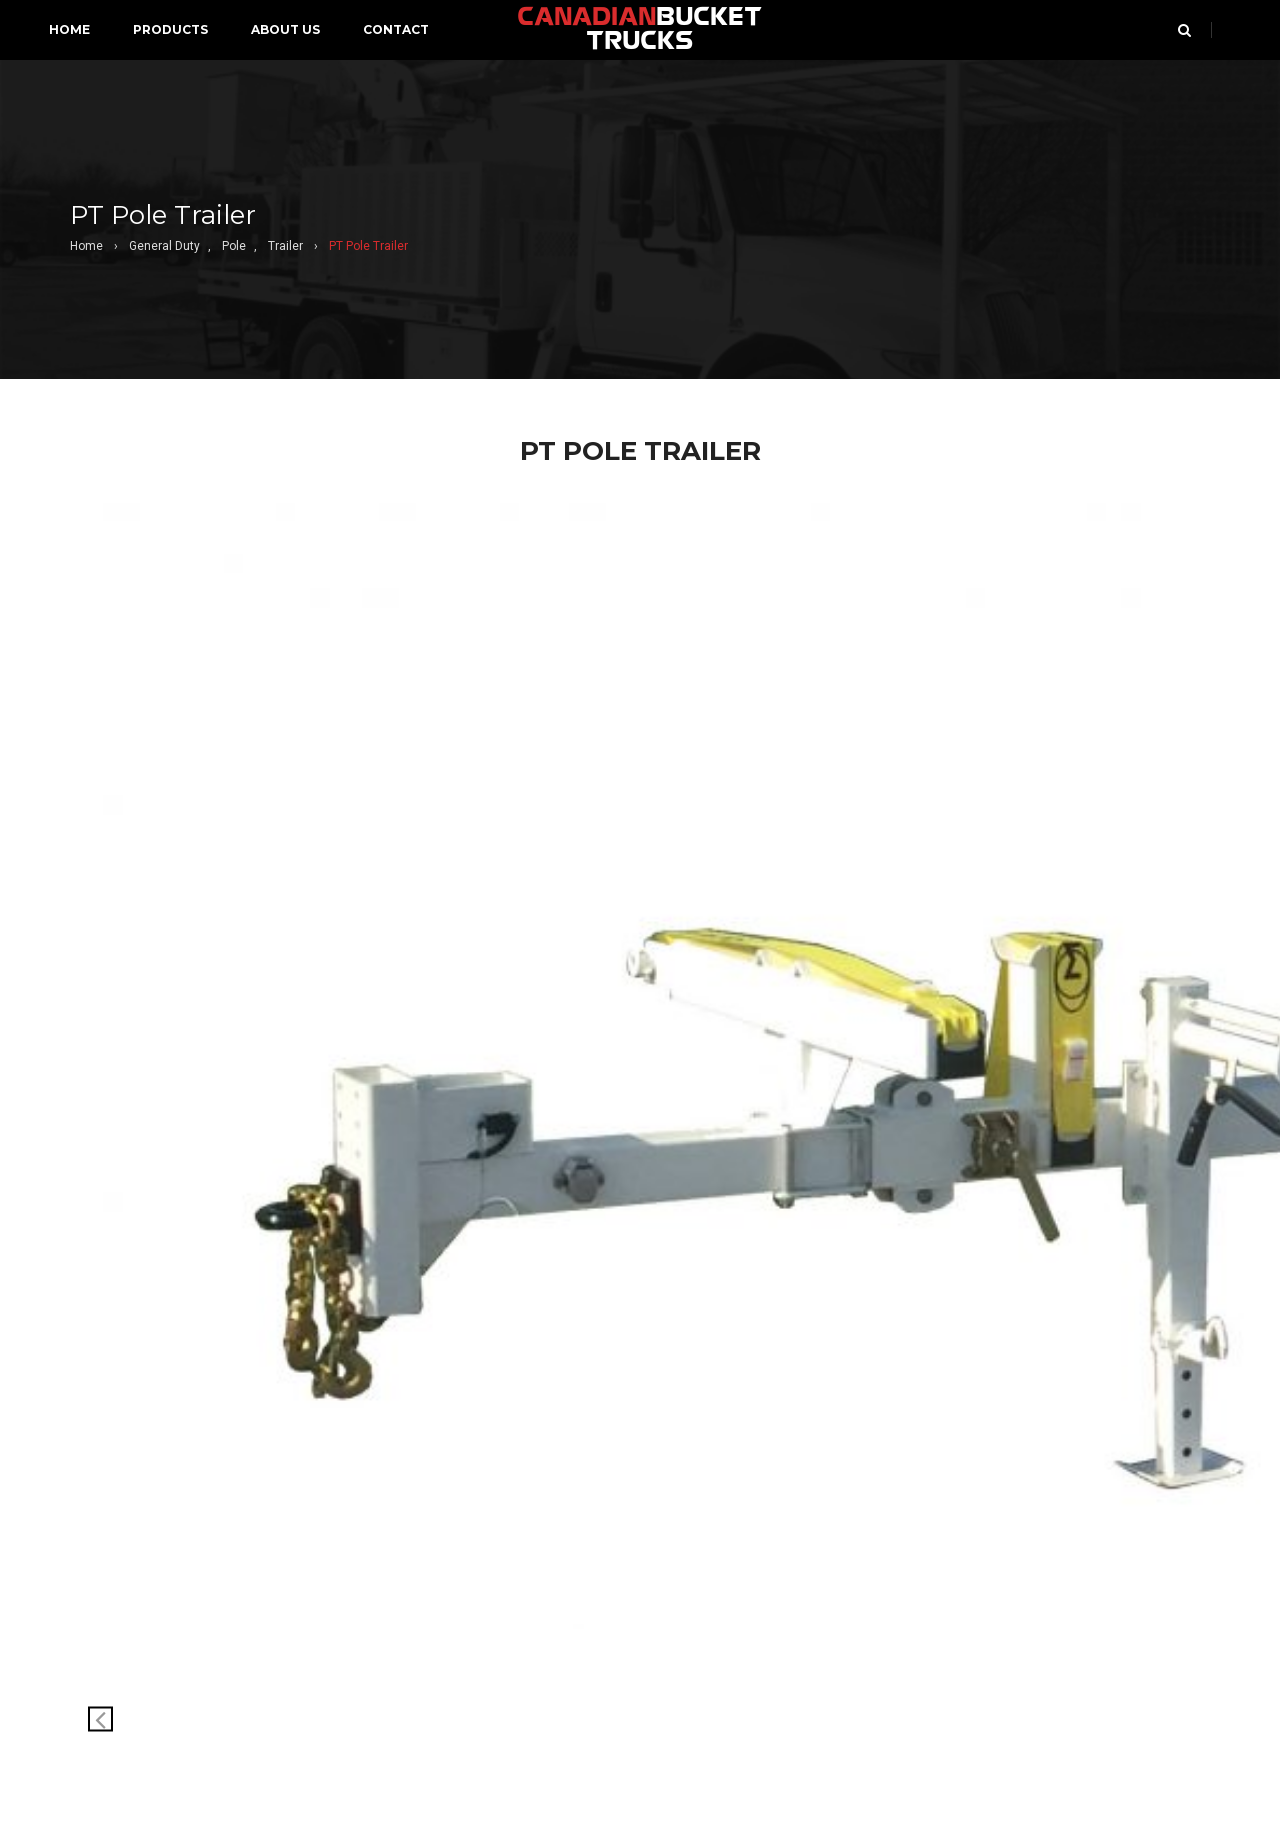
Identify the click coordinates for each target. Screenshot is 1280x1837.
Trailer (285, 246)
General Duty (164, 246)
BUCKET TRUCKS (639, 30)
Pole (234, 246)
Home (86, 246)
